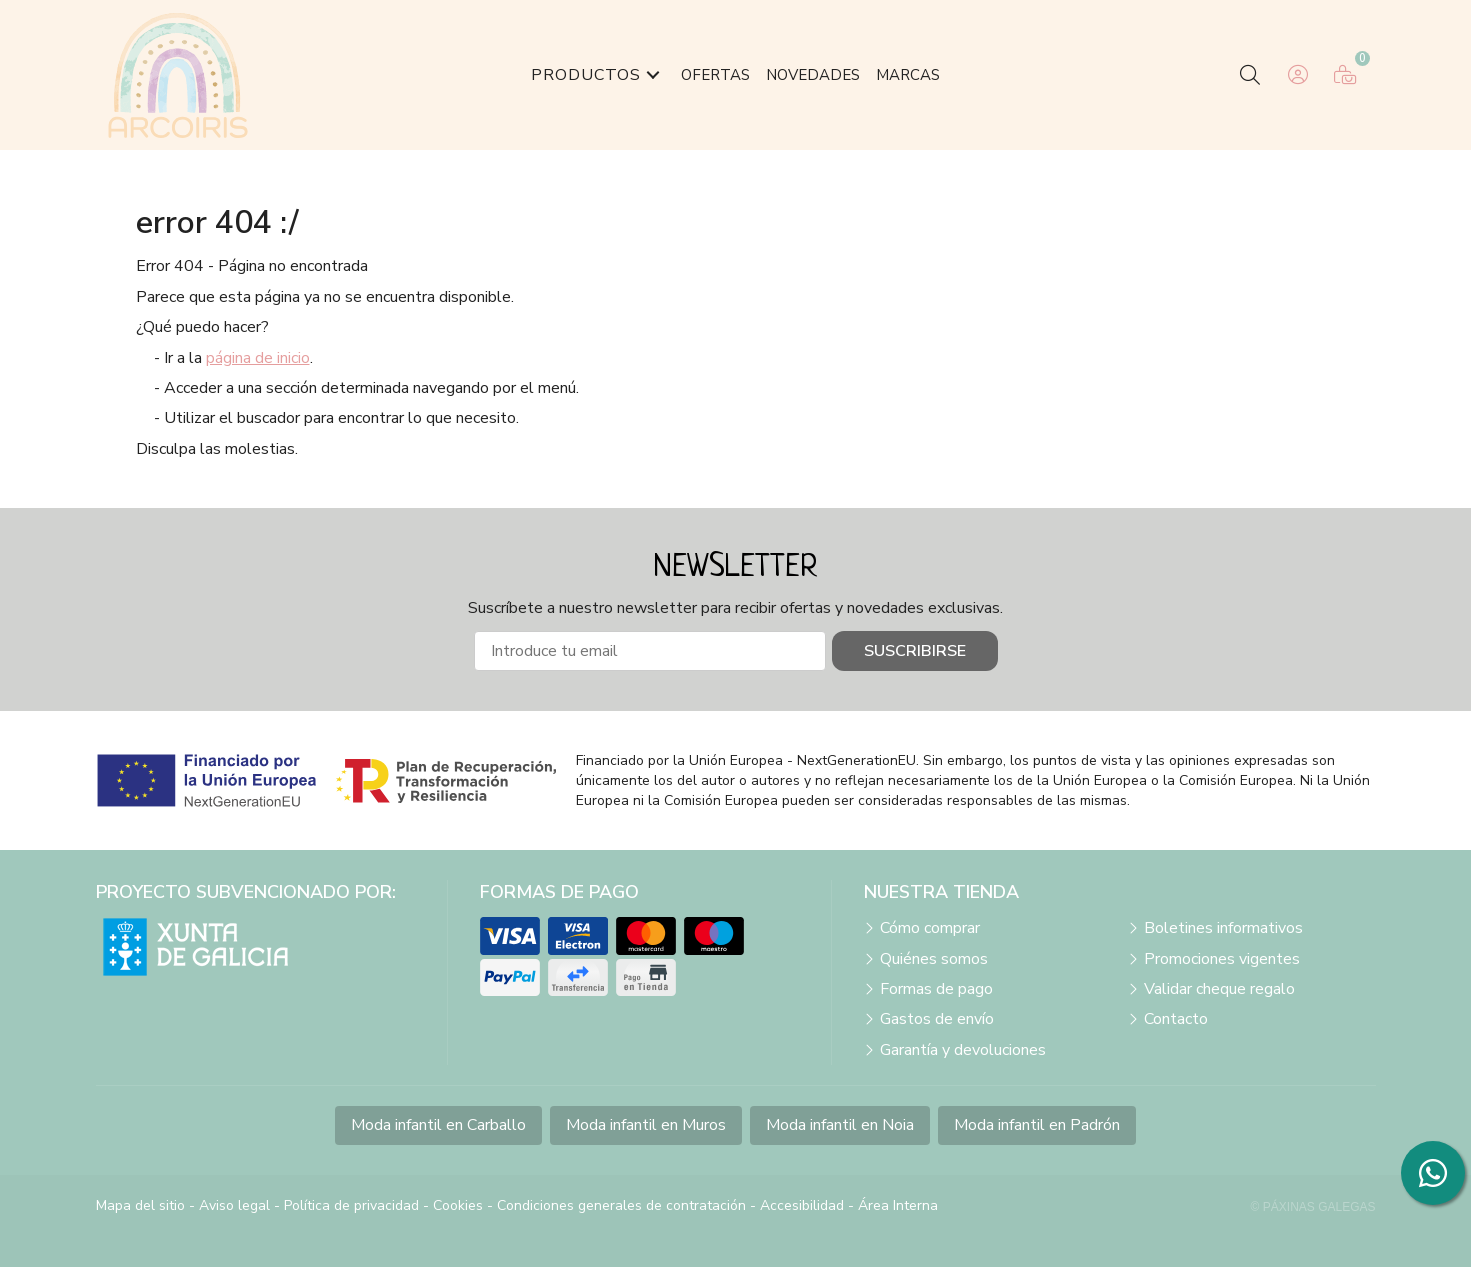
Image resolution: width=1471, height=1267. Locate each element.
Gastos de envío (937, 1019)
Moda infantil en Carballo (438, 1125)
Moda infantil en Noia (840, 1125)
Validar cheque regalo (1219, 989)
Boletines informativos (1223, 928)
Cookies (458, 1205)
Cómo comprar (930, 928)
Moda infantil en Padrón (1037, 1125)
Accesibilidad (802, 1205)
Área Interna (898, 1205)
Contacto (1176, 1019)
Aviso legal (234, 1205)
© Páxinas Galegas (1313, 1207)
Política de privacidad (351, 1205)
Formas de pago (936, 989)
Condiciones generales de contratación (621, 1205)
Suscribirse (915, 651)
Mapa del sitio (140, 1205)
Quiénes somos (934, 959)
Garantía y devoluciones (963, 1050)
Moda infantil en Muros (646, 1125)
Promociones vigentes (1222, 959)
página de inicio (258, 358)
